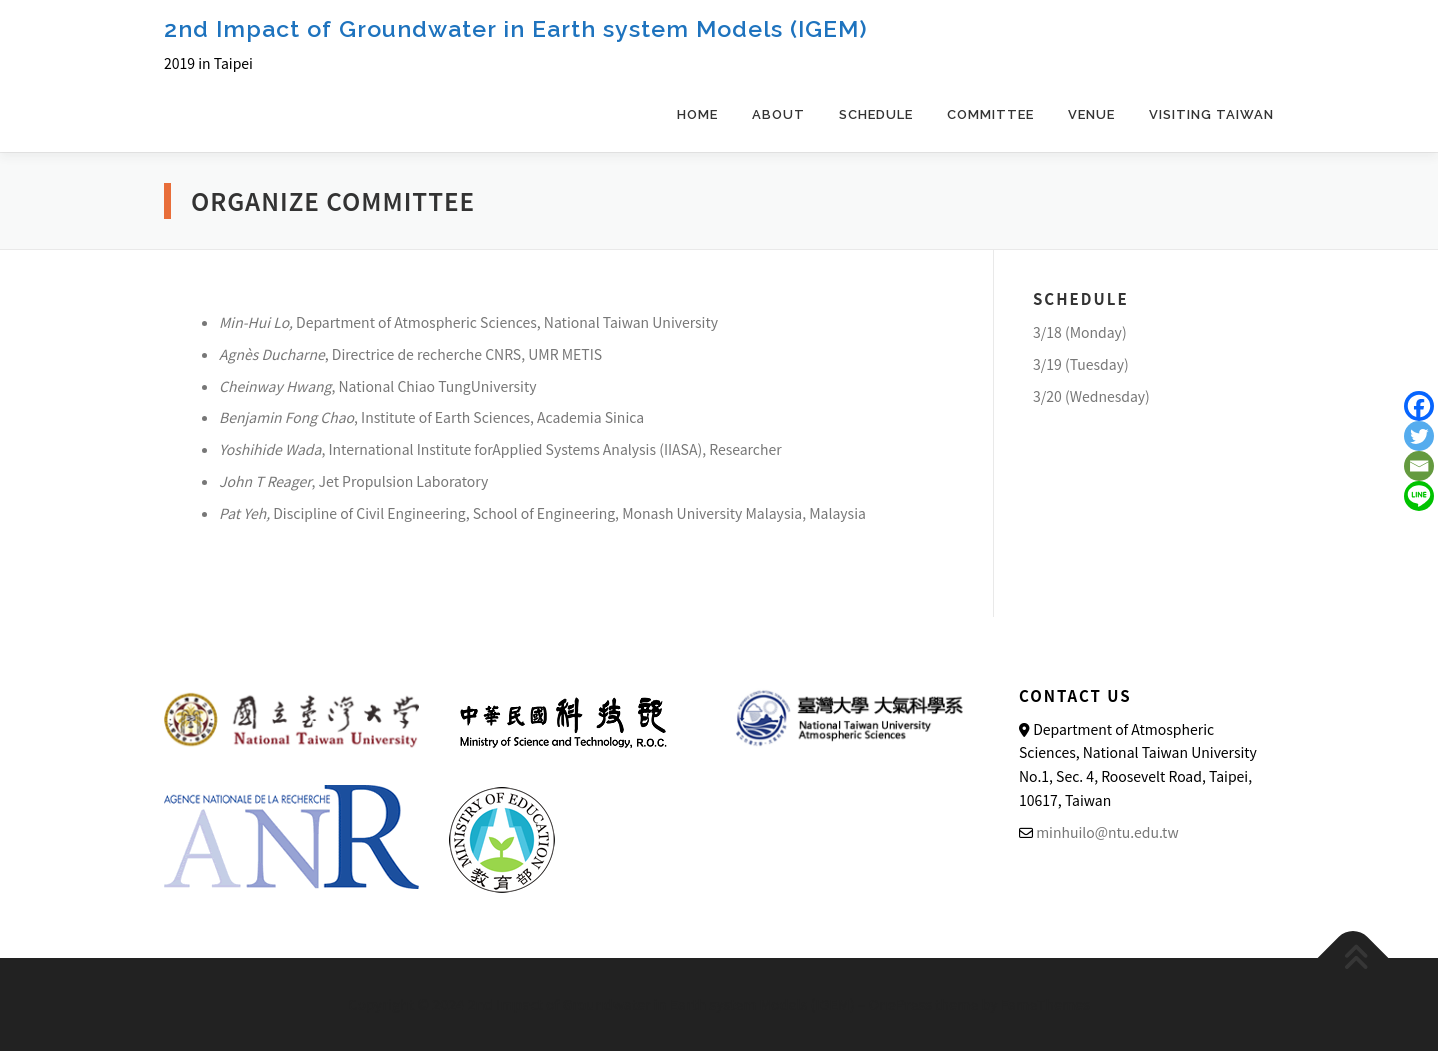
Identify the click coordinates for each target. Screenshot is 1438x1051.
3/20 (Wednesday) (1091, 396)
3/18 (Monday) (1080, 332)
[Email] (1419, 466)
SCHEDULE (876, 114)
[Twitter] (1419, 436)
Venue (1091, 114)
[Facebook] (1419, 406)
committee (990, 114)
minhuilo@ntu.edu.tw (1107, 832)
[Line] (1419, 496)
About (778, 114)
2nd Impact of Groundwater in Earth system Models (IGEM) (516, 28)
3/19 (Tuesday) (1081, 364)
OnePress (900, 1004)
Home (697, 114)
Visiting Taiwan (1211, 114)
